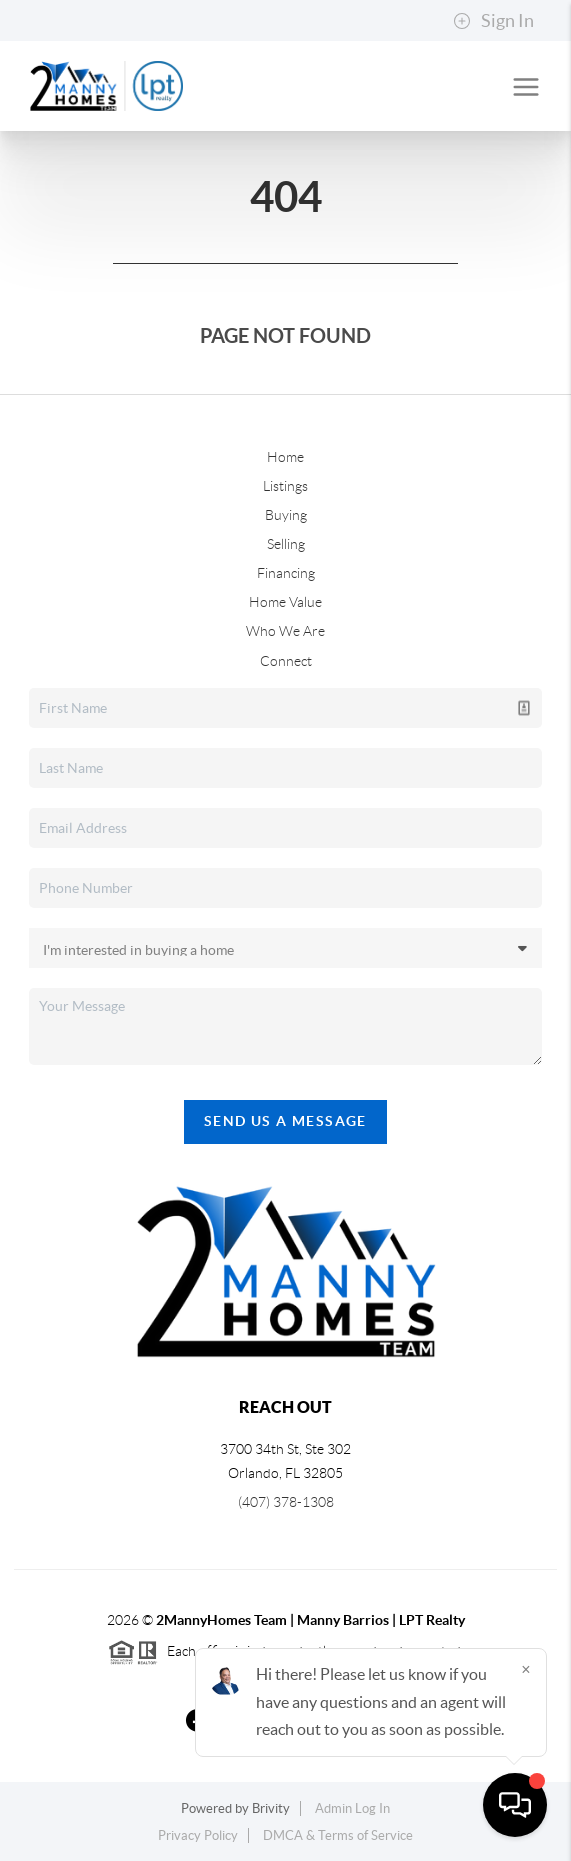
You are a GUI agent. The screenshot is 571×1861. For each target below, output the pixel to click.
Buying (286, 515)
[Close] (526, 1669)
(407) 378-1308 (286, 1502)
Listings (285, 486)
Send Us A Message (285, 1121)
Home (285, 457)
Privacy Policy (198, 1835)
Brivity (271, 1808)
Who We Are (285, 631)
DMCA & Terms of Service (338, 1835)
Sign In (493, 21)
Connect (286, 661)
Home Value (285, 602)
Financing (286, 573)
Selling (286, 544)
